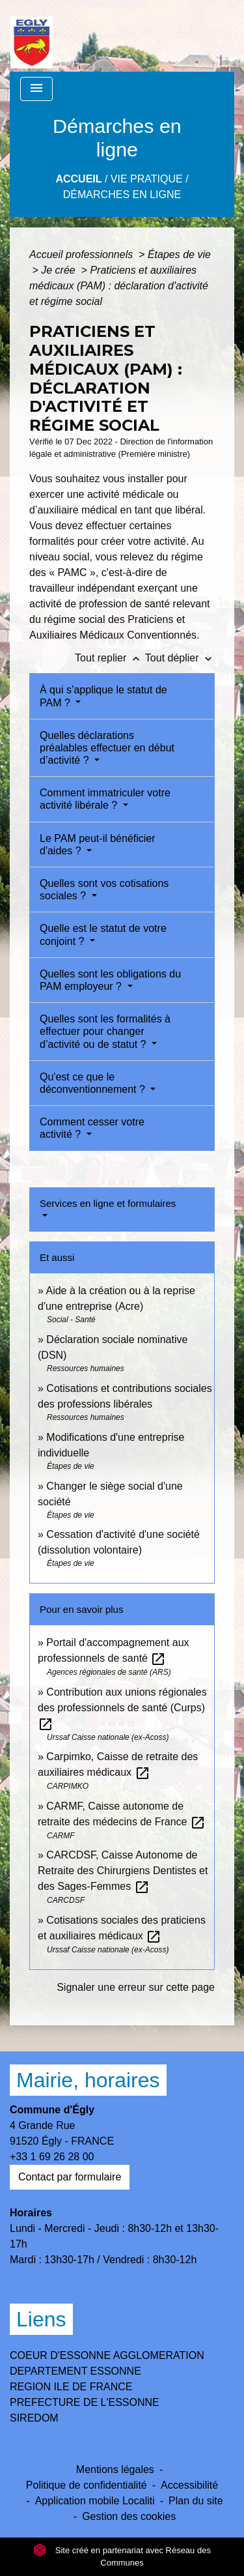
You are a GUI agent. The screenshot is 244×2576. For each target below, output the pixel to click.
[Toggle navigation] (36, 89)
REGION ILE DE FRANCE (71, 2386)
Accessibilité (189, 2485)
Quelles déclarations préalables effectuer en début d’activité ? (107, 748)
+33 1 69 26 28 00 (52, 2156)
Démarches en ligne (122, 194)
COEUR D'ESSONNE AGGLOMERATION (107, 2355)
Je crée (59, 270)
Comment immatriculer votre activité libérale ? (105, 799)
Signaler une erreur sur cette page (136, 1987)
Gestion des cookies (129, 2516)
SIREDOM (34, 2418)
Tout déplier (180, 657)
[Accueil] (31, 36)
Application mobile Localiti (95, 2500)
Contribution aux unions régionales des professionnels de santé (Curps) (122, 1707)
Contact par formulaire (69, 2176)
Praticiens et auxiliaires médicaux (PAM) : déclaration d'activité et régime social (118, 286)
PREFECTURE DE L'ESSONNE (84, 2402)
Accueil (78, 178)
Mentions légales (115, 2469)
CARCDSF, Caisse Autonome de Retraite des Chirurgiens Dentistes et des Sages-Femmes (123, 1870)
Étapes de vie (179, 254)
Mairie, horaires (88, 2080)
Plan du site (196, 2500)
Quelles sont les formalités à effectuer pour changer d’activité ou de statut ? (105, 1031)
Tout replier (110, 657)
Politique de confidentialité (86, 2485)
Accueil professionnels (82, 254)
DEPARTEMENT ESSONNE (75, 2371)
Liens (41, 2319)
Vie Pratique (147, 178)
